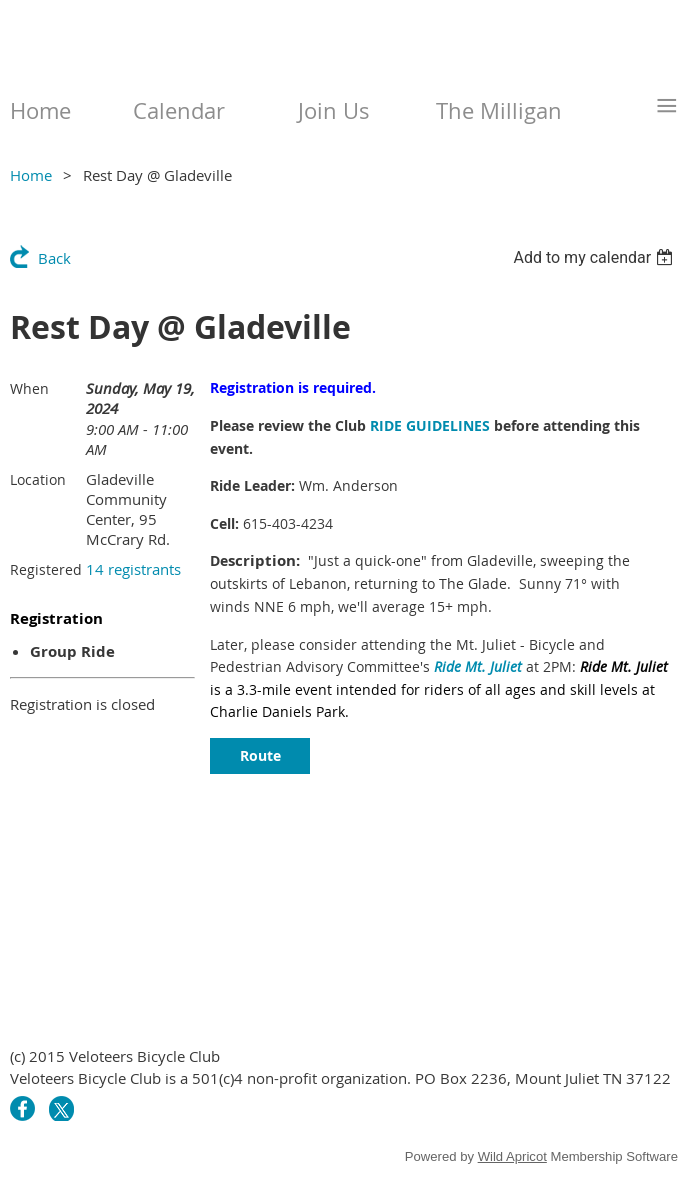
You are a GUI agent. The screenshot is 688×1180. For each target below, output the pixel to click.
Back (54, 258)
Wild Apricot (512, 1156)
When (29, 388)
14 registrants (133, 569)
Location (38, 479)
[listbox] (595, 257)
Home (31, 175)
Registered (46, 569)
